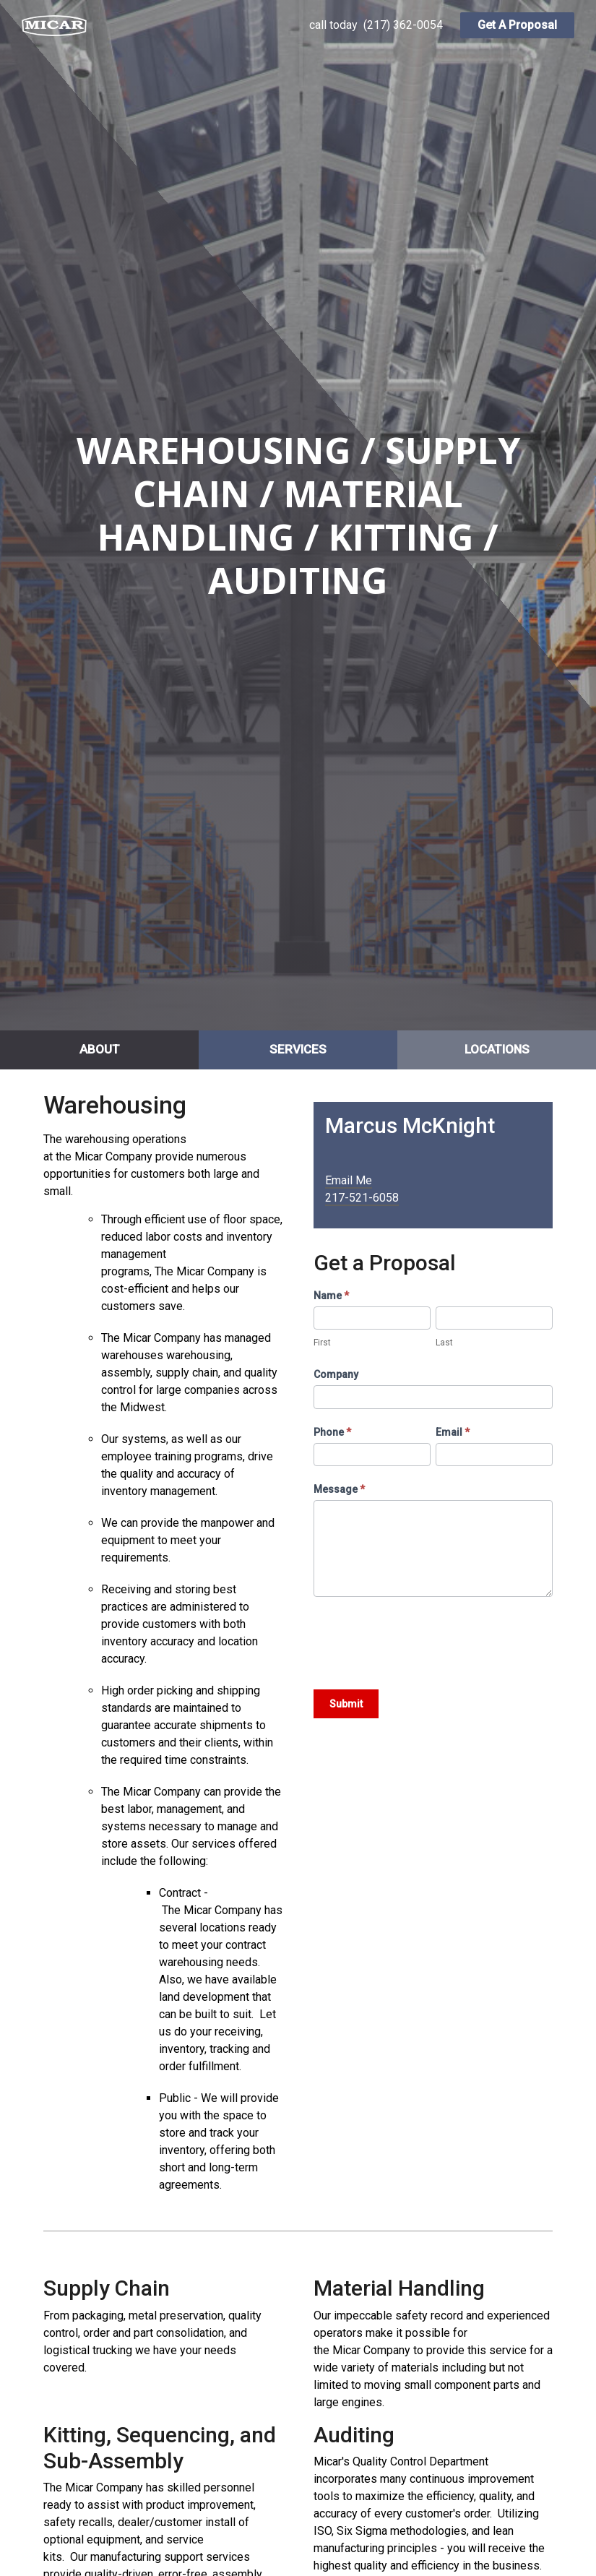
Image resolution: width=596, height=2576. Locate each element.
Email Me (348, 1180)
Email (453, 1432)
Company (336, 1374)
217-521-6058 (362, 1198)
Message (339, 1489)
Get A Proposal (517, 25)
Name (331, 1295)
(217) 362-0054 (403, 25)
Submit (346, 1704)
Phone (332, 1432)
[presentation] (423, 1639)
